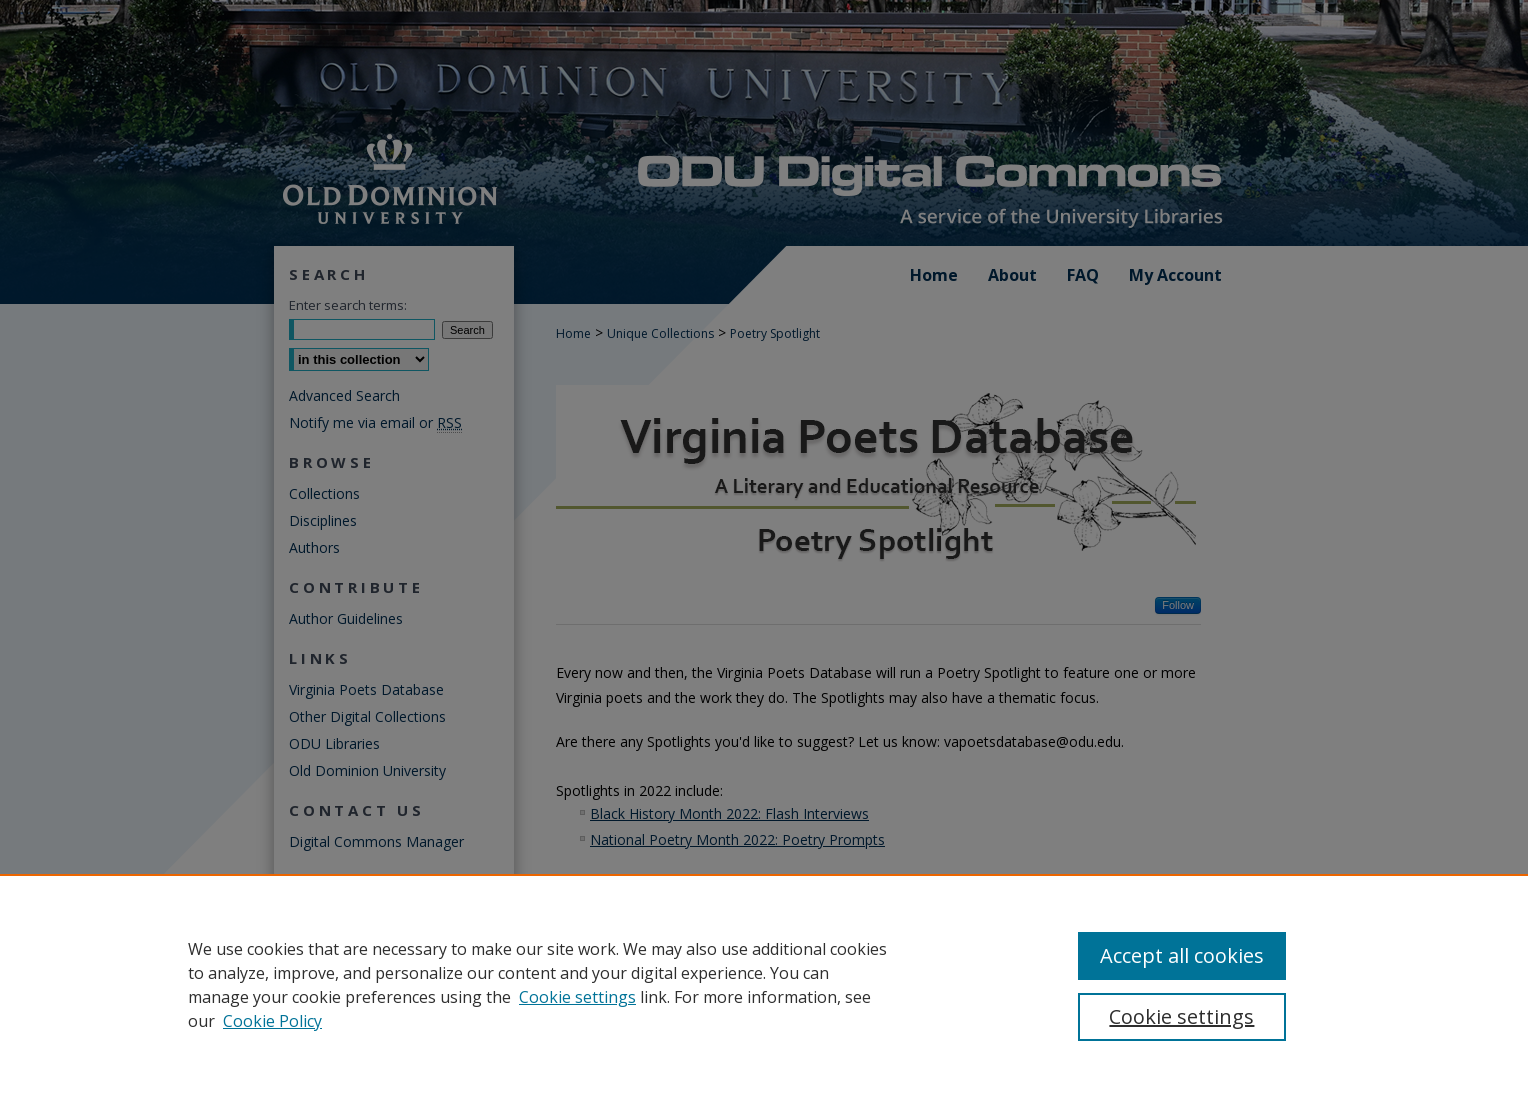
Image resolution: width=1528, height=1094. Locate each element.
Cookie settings (577, 997)
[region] (764, 984)
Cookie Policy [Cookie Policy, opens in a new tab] (272, 1021)
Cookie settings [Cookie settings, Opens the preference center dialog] (1181, 1016)
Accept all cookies (1182, 955)
